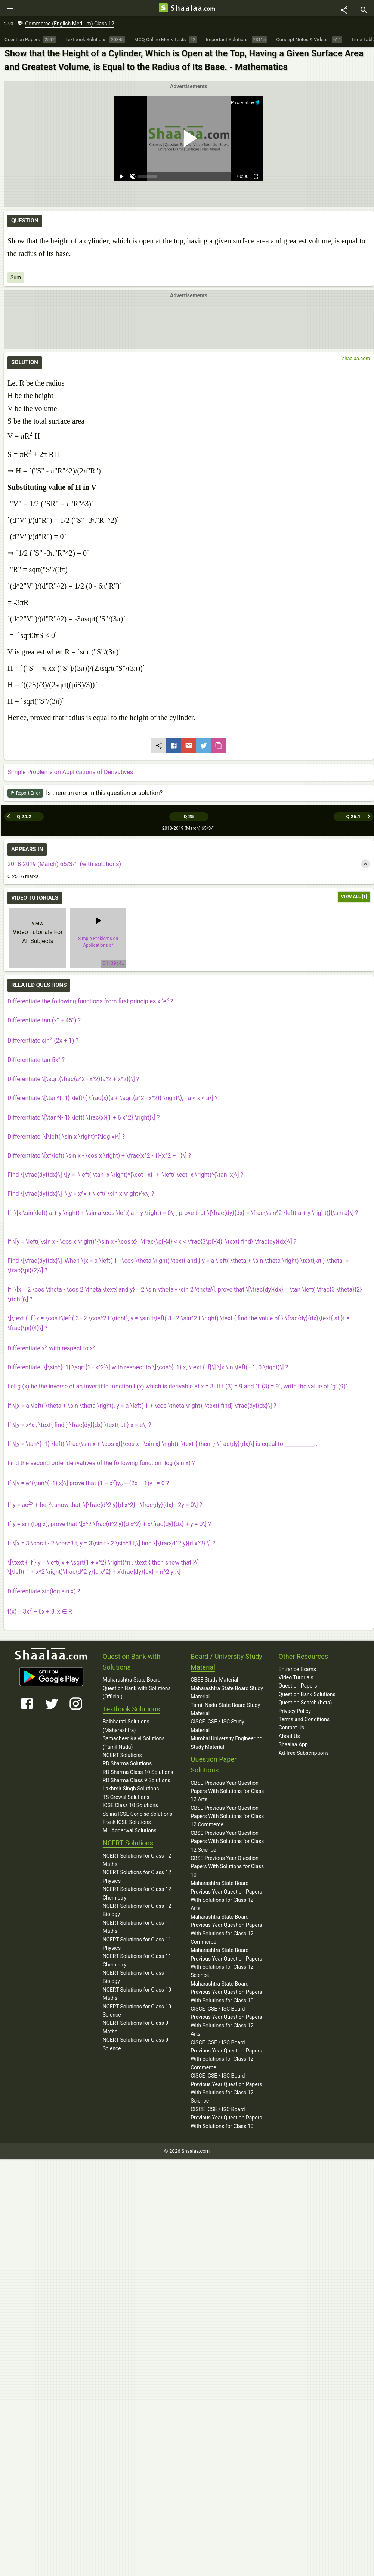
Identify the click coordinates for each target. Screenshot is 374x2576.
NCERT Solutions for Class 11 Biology (137, 1978)
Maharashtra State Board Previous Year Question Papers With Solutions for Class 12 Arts (226, 1896)
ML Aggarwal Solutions (130, 1831)
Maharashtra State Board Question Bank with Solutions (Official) (137, 1689)
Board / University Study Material (226, 1663)
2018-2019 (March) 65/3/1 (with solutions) (64, 865)
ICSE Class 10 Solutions (130, 1806)
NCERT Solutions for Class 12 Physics (137, 1877)
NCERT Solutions (122, 1756)
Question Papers (298, 1687)
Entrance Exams (297, 1670)
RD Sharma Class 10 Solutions (138, 1773)
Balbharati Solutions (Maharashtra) (126, 1727)
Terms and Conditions (304, 1720)
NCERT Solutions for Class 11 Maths (137, 1928)
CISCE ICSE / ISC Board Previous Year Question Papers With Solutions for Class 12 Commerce (226, 2056)
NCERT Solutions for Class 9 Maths (136, 2028)
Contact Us (292, 1729)
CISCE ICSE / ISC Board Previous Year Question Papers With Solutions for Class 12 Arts (226, 2022)
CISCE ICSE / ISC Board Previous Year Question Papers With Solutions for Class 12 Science (226, 2089)
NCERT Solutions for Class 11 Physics (137, 1945)
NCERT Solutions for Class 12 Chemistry (137, 1894)
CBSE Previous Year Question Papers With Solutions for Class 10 (227, 1867)
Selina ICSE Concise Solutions (137, 1815)
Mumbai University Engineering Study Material (226, 1744)
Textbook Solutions (131, 1710)
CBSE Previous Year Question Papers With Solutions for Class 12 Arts (227, 1792)
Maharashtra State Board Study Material (227, 1693)
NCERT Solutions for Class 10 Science (137, 2012)
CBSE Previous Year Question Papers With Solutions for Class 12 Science (227, 1842)
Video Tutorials (296, 1679)
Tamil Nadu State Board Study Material (225, 1710)
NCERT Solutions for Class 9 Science (136, 2045)
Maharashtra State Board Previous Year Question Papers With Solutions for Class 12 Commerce (226, 1930)
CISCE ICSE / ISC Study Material (217, 1727)
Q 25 (188, 817)
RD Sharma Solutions (127, 1765)
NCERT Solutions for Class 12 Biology (137, 1911)
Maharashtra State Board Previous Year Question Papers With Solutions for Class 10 (226, 1993)
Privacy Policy (295, 1712)
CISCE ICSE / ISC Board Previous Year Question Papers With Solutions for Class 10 (226, 2118)
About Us (289, 1737)
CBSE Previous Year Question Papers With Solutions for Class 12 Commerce (227, 1817)
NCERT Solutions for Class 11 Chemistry (137, 1961)
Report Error (25, 797)
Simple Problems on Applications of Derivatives (70, 776)
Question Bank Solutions (307, 1695)
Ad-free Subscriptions (304, 1754)
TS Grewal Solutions (126, 1798)
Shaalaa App (293, 1745)
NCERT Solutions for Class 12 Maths (137, 1861)
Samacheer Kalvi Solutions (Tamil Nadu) (134, 1744)
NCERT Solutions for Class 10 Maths (137, 1995)
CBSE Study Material (214, 1681)
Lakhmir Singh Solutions (131, 1790)
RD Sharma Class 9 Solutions (136, 1781)
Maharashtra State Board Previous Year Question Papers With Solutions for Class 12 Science (226, 1963)
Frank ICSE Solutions (127, 1823)
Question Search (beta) (305, 1704)
